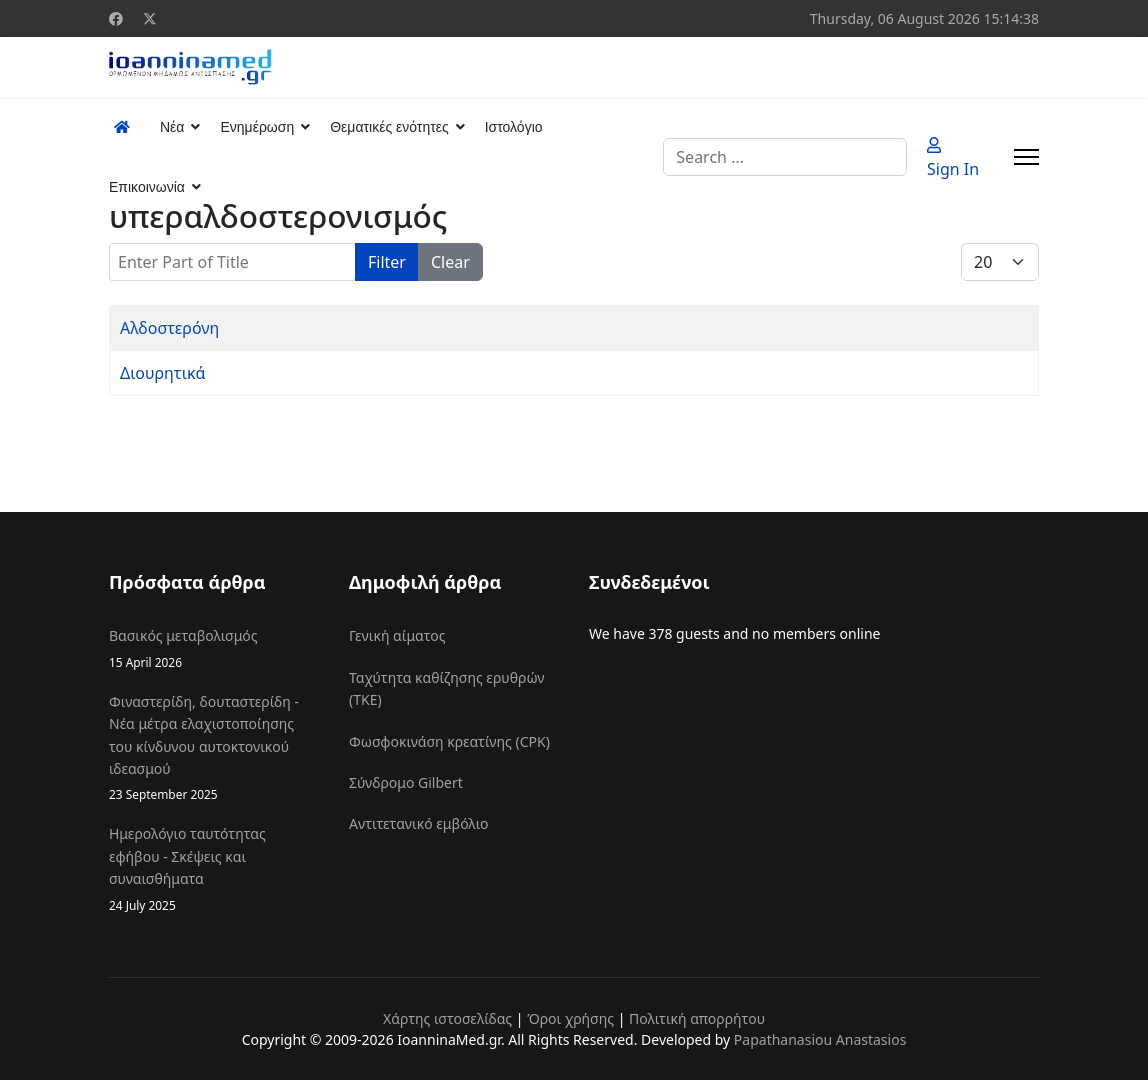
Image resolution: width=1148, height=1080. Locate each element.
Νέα (172, 127)
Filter (387, 262)
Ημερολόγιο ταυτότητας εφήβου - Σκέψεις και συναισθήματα (214, 869)
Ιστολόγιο (514, 127)
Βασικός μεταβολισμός (214, 648)
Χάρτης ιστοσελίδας (447, 1018)
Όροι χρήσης (570, 1018)
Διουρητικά (162, 373)
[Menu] (1026, 157)
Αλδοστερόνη (169, 328)
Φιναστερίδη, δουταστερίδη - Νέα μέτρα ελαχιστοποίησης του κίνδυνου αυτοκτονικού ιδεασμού (214, 748)
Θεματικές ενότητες (389, 127)
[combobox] (785, 157)
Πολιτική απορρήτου (697, 1018)
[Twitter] (150, 18)
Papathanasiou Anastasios (820, 1039)
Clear (450, 262)
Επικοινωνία (147, 187)
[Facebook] (116, 18)
